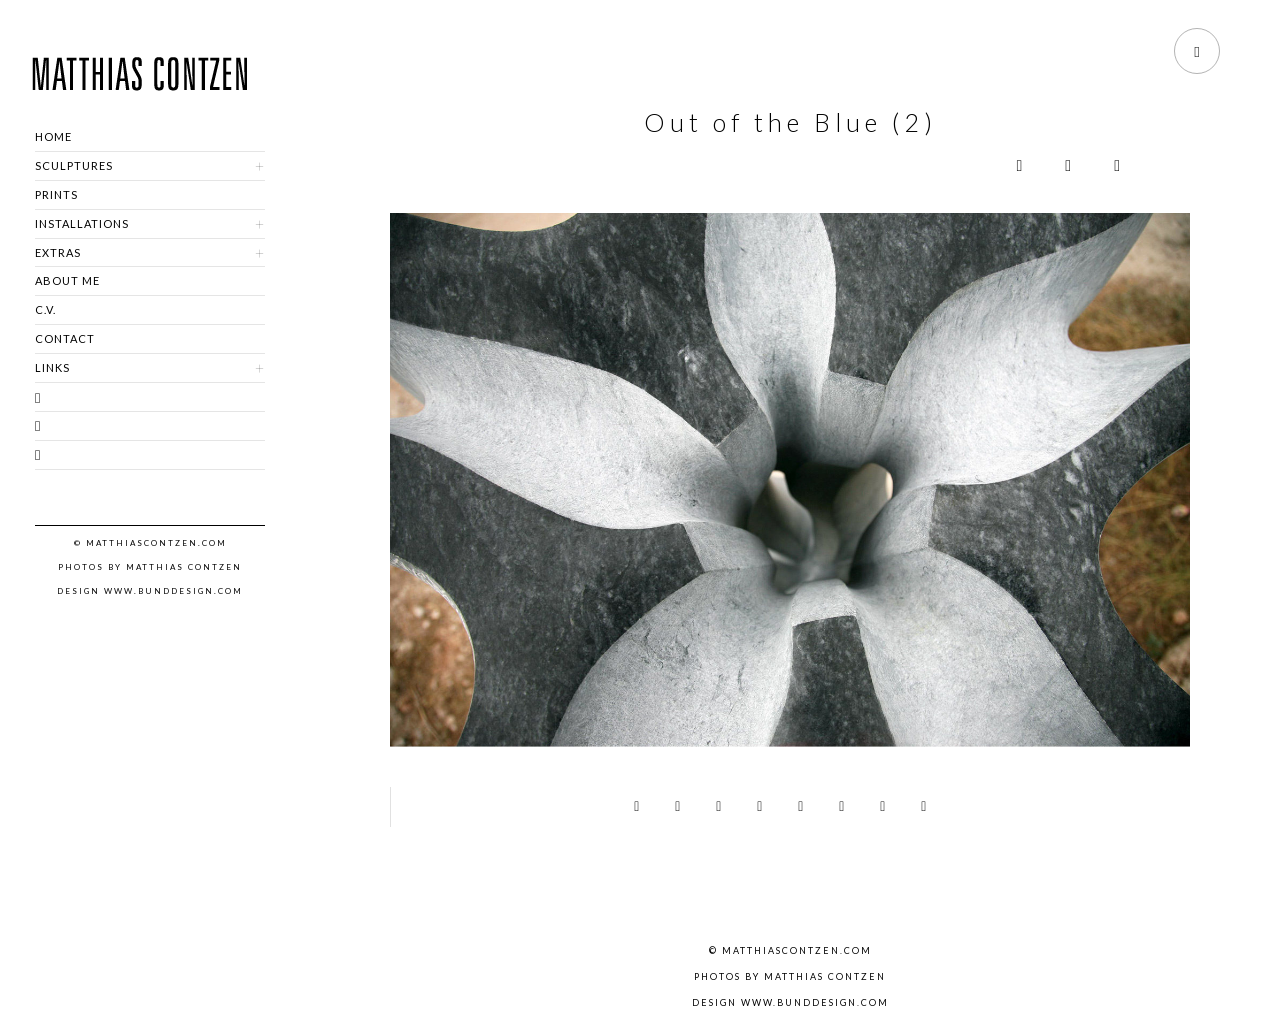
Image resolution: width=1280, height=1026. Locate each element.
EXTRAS (58, 252)
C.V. (45, 309)
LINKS (52, 367)
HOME (53, 136)
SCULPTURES (74, 165)
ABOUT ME (67, 280)
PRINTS (56, 194)
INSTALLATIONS (82, 223)
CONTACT (65, 338)
